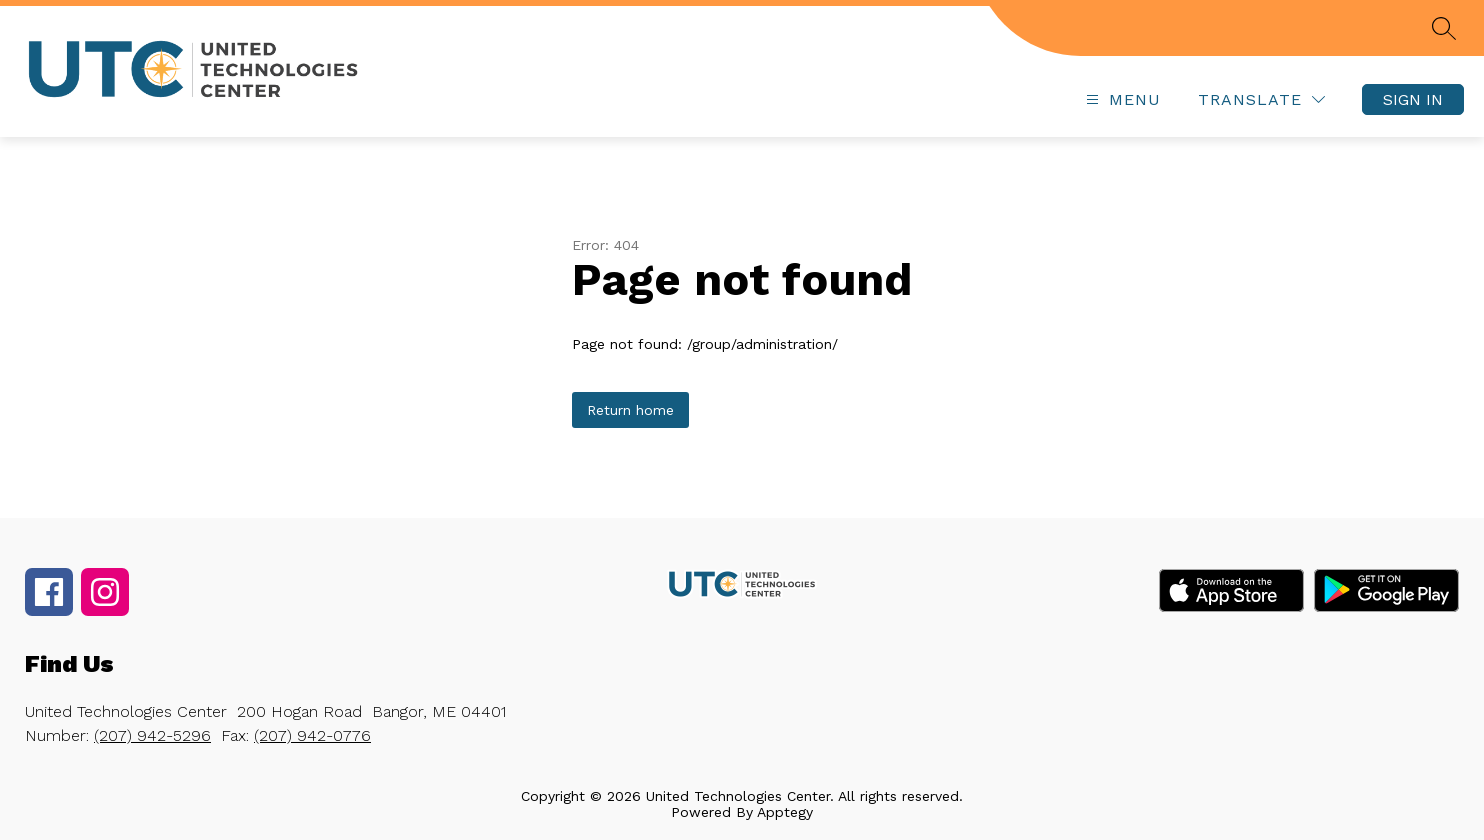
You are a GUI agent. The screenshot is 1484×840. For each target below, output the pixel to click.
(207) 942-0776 (312, 735)
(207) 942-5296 (152, 735)
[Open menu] (1121, 99)
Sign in (1413, 99)
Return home (630, 410)
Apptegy (785, 812)
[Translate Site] (1261, 99)
